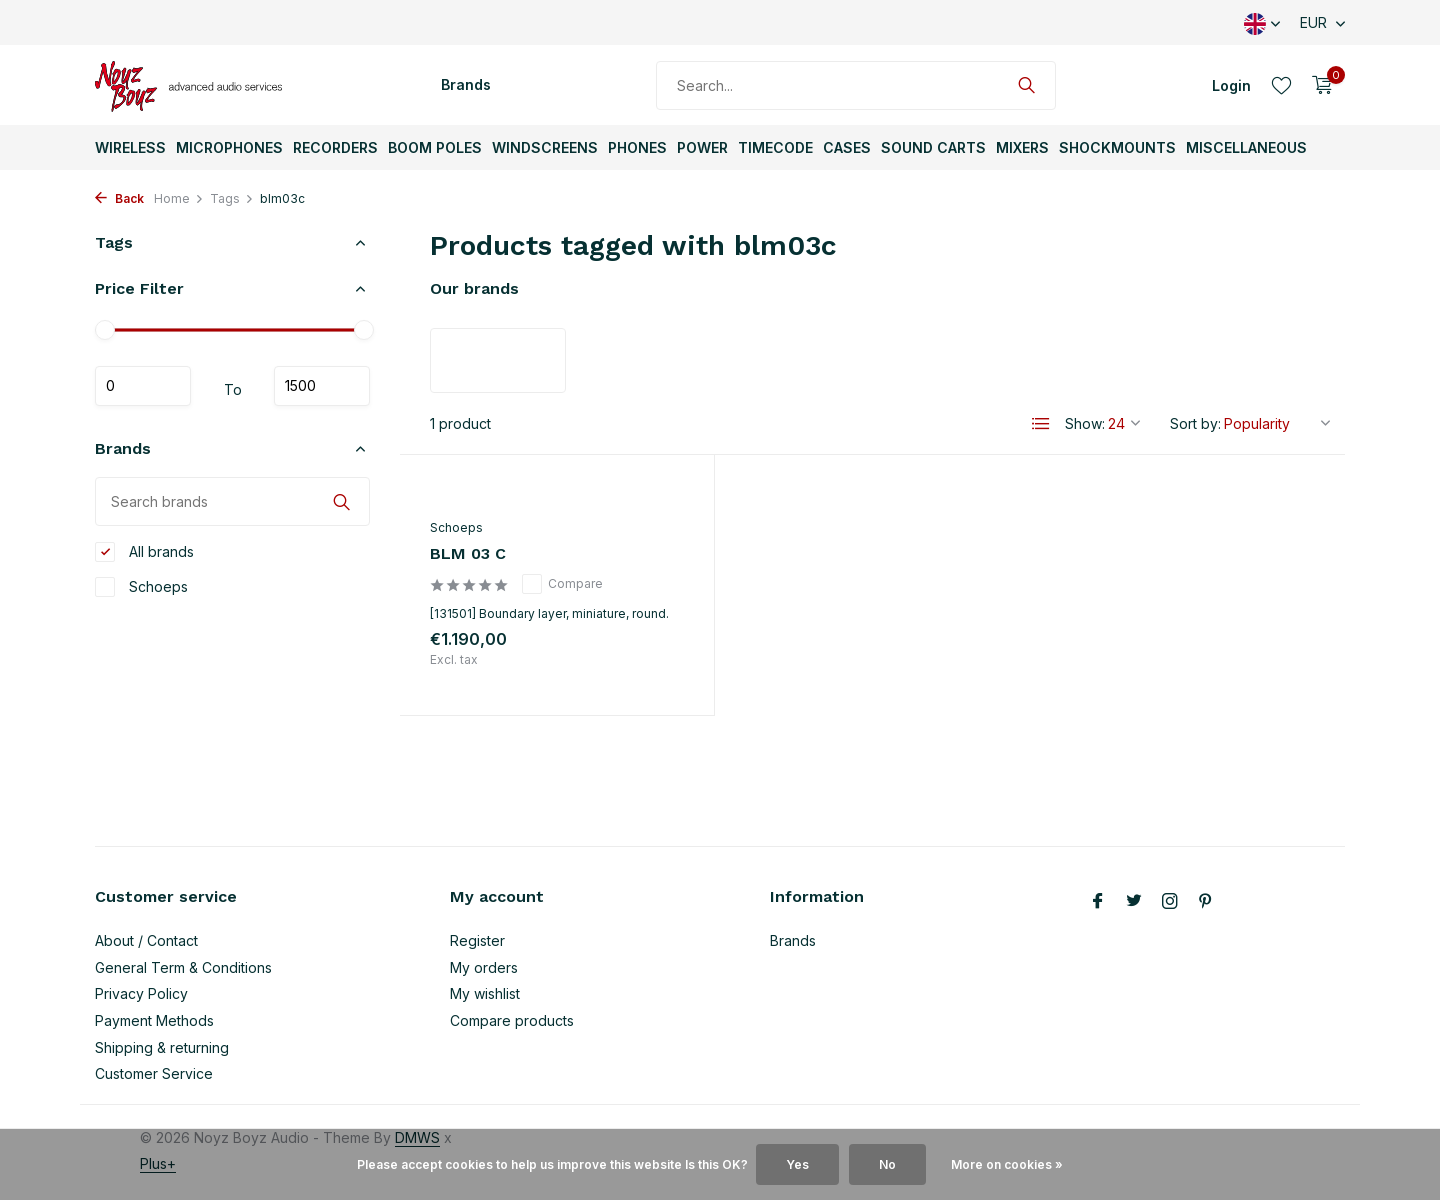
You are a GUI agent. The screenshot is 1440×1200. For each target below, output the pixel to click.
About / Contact (146, 940)
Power (702, 147)
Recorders (335, 147)
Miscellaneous (1246, 147)
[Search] (856, 85)
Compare (562, 584)
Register (477, 940)
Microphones (229, 147)
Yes (797, 1164)
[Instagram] (1170, 902)
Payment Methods (154, 1020)
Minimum (143, 386)
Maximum (322, 386)
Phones (637, 147)
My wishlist (485, 993)
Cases (847, 147)
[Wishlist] (1281, 85)
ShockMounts (1117, 147)
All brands (144, 552)
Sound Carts (933, 147)
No (887, 1164)
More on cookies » (1007, 1164)
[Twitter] (1134, 902)
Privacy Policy (141, 993)
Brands (466, 84)
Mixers (1022, 147)
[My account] (1231, 85)
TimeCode (775, 147)
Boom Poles (435, 147)
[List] (1041, 424)
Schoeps (141, 587)
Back (119, 198)
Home (179, 198)
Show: (1085, 423)
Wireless (130, 147)
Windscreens (545, 147)
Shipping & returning (162, 1047)
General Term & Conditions (183, 967)
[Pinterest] (1206, 902)
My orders (484, 967)
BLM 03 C (468, 553)
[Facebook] (1098, 902)
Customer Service (154, 1073)
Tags (232, 198)
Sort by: (1195, 423)
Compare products (512, 1020)
